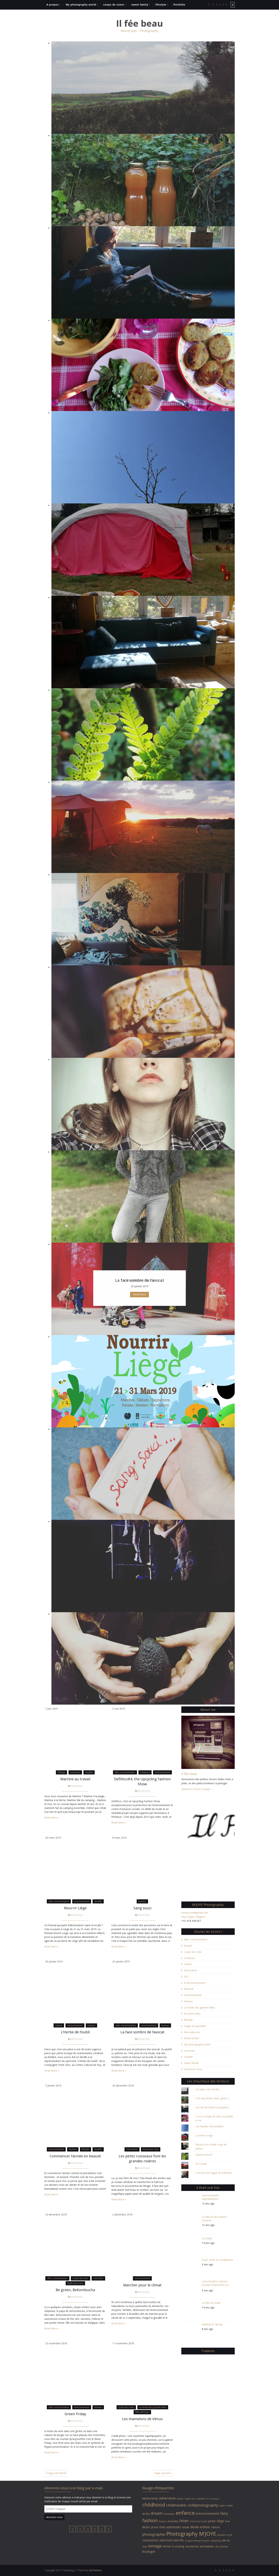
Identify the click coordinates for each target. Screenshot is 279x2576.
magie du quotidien (195, 2026)
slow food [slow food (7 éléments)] (165, 2540)
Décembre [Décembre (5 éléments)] (169, 2513)
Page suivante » (163, 2473)
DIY (186, 1976)
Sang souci (142, 1908)
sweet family (139, 4)
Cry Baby (207, 2238)
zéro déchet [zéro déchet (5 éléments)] (221, 2546)
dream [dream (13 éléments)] (156, 2513)
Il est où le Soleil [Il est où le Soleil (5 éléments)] (198, 2521)
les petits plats (192, 2013)
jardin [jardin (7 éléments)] (212, 2521)
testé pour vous (151, 2149)
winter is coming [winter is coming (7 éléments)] (173, 2546)
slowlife (89, 1772)
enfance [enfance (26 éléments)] (185, 2512)
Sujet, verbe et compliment (217, 2259)
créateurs (145, 1772)
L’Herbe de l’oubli (75, 2032)
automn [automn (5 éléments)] (201, 2498)
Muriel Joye (77, 1785)
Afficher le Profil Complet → (197, 1789)
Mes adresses (142, 2412)
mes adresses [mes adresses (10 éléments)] (170, 2527)
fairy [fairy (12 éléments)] (224, 2513)
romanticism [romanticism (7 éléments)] (150, 2540)
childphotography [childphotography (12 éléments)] (203, 2505)
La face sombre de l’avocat (139, 1280)
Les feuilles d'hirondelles (209, 2126)
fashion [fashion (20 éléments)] (150, 2520)
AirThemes (95, 2570)
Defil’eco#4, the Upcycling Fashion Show (142, 1781)
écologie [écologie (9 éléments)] (148, 2551)
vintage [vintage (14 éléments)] (155, 2545)
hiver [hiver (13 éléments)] (184, 2520)
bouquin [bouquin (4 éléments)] (215, 2498)
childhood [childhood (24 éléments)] (153, 2504)
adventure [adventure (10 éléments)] (167, 2498)
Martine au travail (75, 1779)
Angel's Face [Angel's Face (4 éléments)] (190, 2498)
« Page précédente (56, 2473)
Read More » (51, 1817)
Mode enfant (191, 2038)
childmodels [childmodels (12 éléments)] (176, 2505)
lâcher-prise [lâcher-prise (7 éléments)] (150, 2527)
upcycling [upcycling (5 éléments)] (216, 2540)
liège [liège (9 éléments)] (220, 2521)
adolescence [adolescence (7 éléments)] (150, 2498)
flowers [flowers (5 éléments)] (163, 2521)
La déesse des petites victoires (214, 2218)
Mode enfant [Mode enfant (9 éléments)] (200, 2527)
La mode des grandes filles (152, 2407)
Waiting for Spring (212, 2324)
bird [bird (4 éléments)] (208, 2498)
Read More (139, 1294)
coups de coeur (113, 4)
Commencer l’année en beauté (75, 2156)
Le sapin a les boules (208, 2089)
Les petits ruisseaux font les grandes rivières (142, 2158)
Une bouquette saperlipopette (210, 2197)
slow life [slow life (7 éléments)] (178, 2540)
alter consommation (125, 1772)
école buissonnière (195, 1982)
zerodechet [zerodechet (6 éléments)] (192, 2546)
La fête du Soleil (211, 2302)
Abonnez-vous (54, 2517)
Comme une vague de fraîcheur (214, 2172)
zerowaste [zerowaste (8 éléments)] (207, 2546)
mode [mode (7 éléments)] (185, 2527)
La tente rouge (204, 2135)
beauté (188, 1945)
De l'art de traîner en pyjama (212, 2107)
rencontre (75, 1772)
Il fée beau (139, 23)
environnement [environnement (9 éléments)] (207, 2513)
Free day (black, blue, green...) (213, 2098)
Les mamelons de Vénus (142, 2418)
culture (58, 2025)
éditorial (188, 1989)
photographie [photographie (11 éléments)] (153, 2534)
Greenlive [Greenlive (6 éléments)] (173, 2521)
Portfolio (179, 4)
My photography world (81, 4)
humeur (142, 1901)
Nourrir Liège (75, 1908)
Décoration (132, 2149)
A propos (52, 4)
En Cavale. (201, 2163)
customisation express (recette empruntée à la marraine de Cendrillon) (215, 2284)
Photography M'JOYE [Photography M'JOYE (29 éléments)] (191, 2533)
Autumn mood (204, 2154)
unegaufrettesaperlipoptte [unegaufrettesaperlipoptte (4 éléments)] (197, 2540)
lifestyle (160, 4)
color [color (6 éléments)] (222, 2505)
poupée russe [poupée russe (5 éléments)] (224, 2534)
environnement (162, 1772)
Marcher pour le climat (142, 2285)
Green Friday (75, 2413)
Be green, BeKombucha (75, 2289)
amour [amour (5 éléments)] (180, 2498)
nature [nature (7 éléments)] (215, 2527)
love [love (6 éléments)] (227, 2521)
